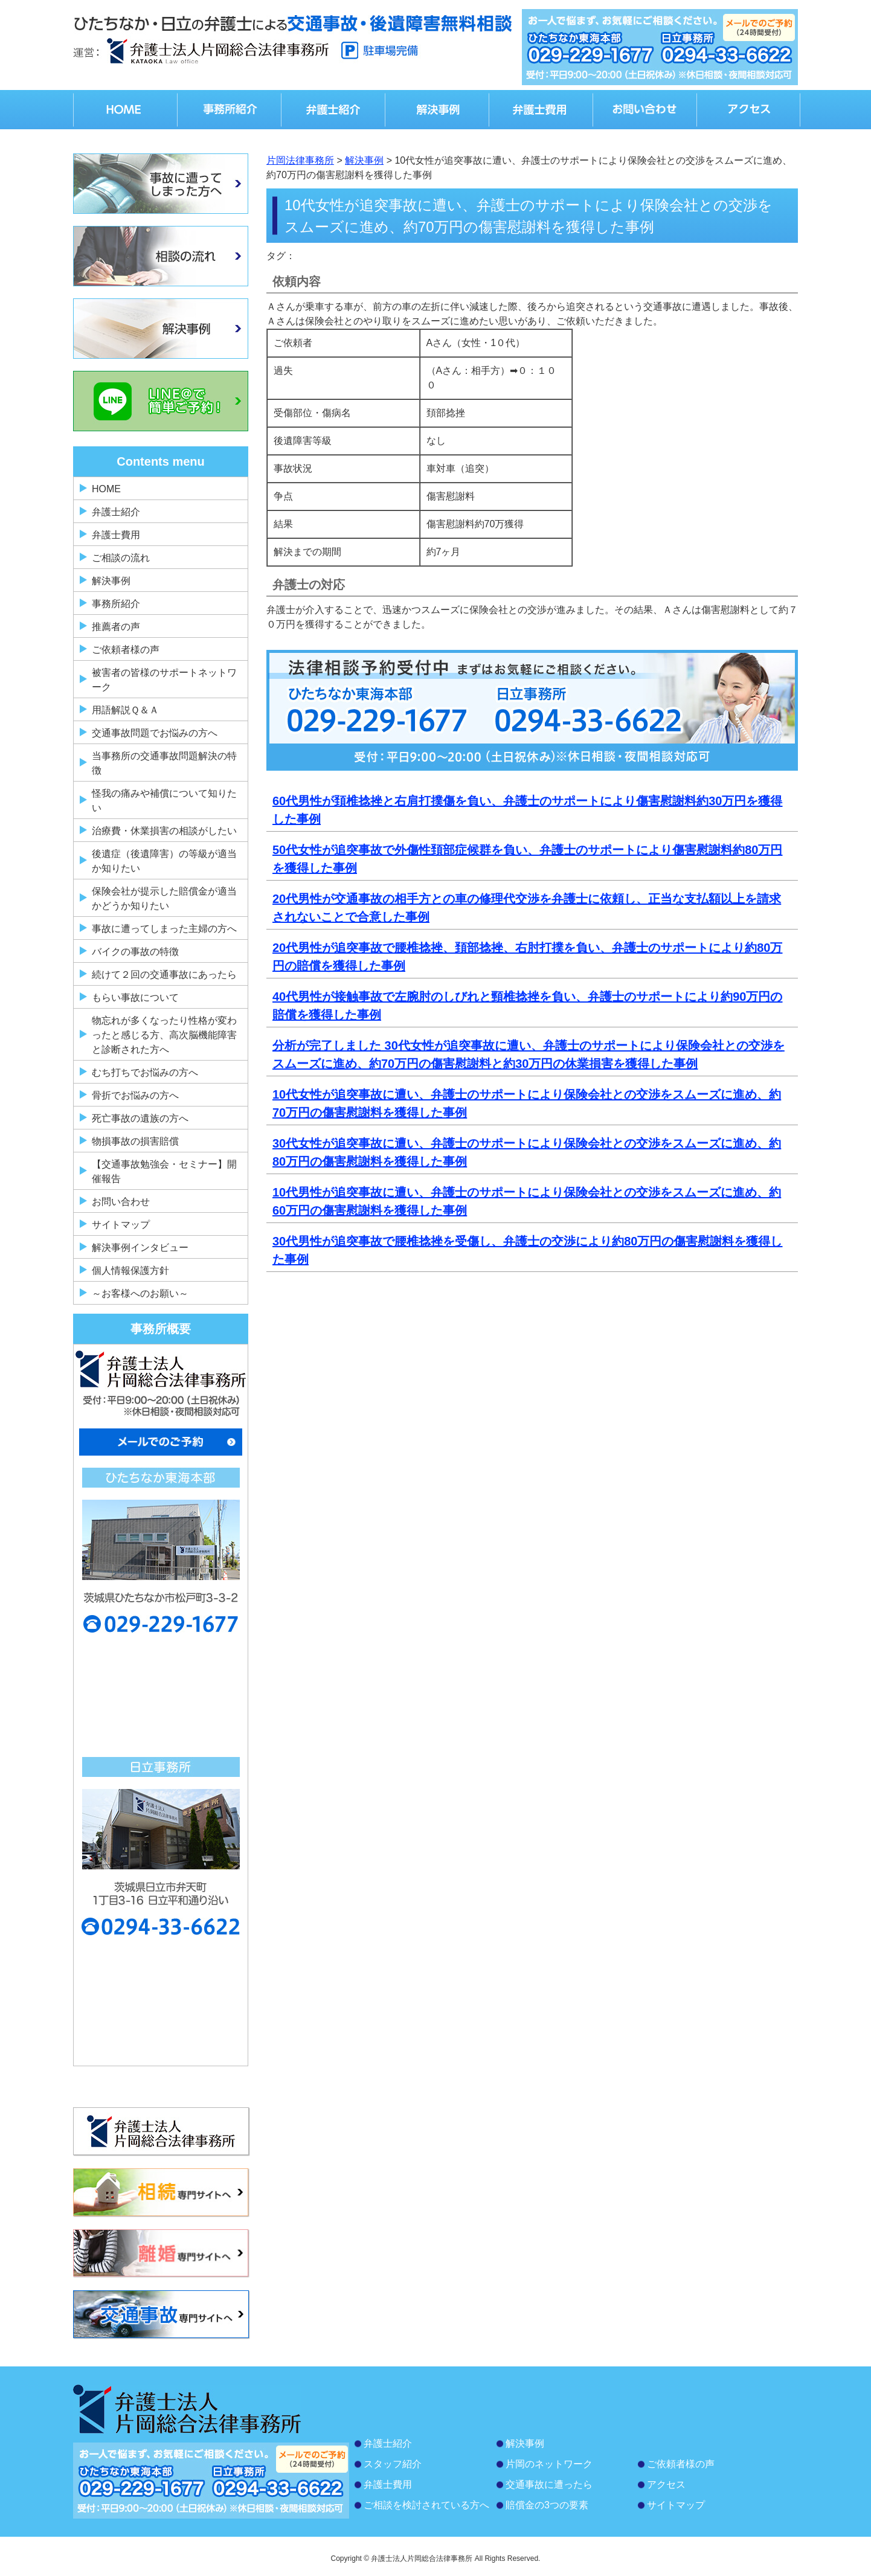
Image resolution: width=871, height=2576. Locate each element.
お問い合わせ (121, 1201)
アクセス (666, 2484)
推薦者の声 (116, 627)
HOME (106, 489)
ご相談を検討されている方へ (426, 2505)
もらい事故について (135, 997)
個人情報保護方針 (130, 1270)
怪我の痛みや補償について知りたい (164, 800)
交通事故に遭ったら (549, 2484)
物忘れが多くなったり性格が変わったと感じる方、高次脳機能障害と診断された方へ (164, 1035)
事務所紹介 (116, 604)
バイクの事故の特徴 (135, 951)
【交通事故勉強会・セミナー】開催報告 (164, 1171)
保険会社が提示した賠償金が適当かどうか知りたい (164, 898)
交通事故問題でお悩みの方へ (154, 733)
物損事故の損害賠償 (135, 1141)
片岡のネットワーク (549, 2464)
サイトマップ (121, 1224)
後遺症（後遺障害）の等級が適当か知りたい (164, 861)
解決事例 (111, 581)
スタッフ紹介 (393, 2464)
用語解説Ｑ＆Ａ (125, 710)
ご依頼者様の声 (125, 649)
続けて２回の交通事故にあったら (164, 974)
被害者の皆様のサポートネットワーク (164, 679)
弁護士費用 (116, 535)
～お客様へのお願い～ (140, 1293)
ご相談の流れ (121, 558)
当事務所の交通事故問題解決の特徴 (164, 763)
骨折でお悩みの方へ (135, 1095)
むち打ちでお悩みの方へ (145, 1072)
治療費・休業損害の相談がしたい (164, 831)
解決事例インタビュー (140, 1247)
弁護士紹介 (116, 512)
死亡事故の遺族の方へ (140, 1118)
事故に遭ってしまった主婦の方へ (164, 928)
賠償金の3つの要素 (547, 2505)
